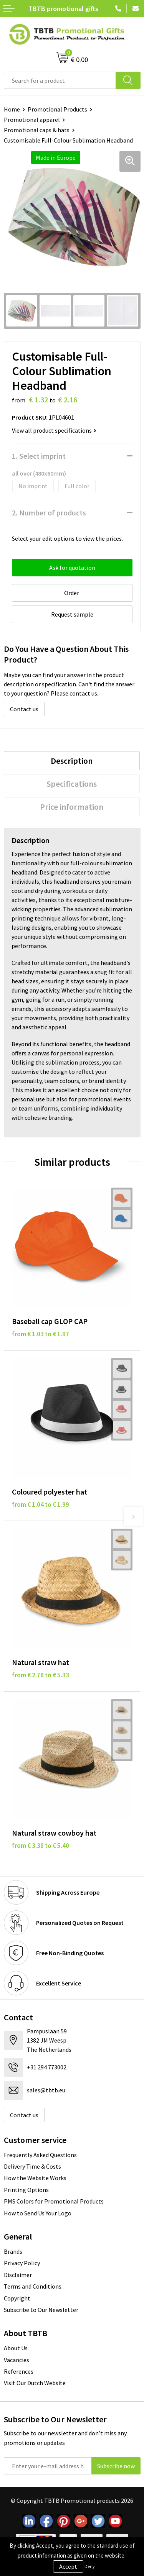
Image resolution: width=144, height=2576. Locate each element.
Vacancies (16, 2360)
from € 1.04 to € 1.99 (40, 1504)
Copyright (17, 2298)
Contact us (24, 709)
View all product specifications (54, 430)
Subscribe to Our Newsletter (41, 2309)
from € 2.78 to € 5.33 (40, 1675)
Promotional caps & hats (37, 130)
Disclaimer (18, 2275)
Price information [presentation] (71, 806)
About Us (16, 2348)
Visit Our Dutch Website (35, 2383)
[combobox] (60, 80)
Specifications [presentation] (71, 783)
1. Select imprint (39, 456)
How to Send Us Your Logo (37, 2213)
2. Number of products (49, 512)
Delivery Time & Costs (32, 2166)
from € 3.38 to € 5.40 (40, 1845)
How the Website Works (35, 2178)
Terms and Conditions (32, 2286)
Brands (13, 2251)
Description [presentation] (72, 760)
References (18, 2371)
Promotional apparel (32, 119)
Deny (89, 2566)
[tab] (72, 760)
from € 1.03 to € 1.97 (40, 1334)
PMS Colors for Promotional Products (54, 2201)
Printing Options (26, 2190)
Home (12, 109)
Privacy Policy (22, 2263)
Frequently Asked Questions (40, 2155)
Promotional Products (57, 109)
